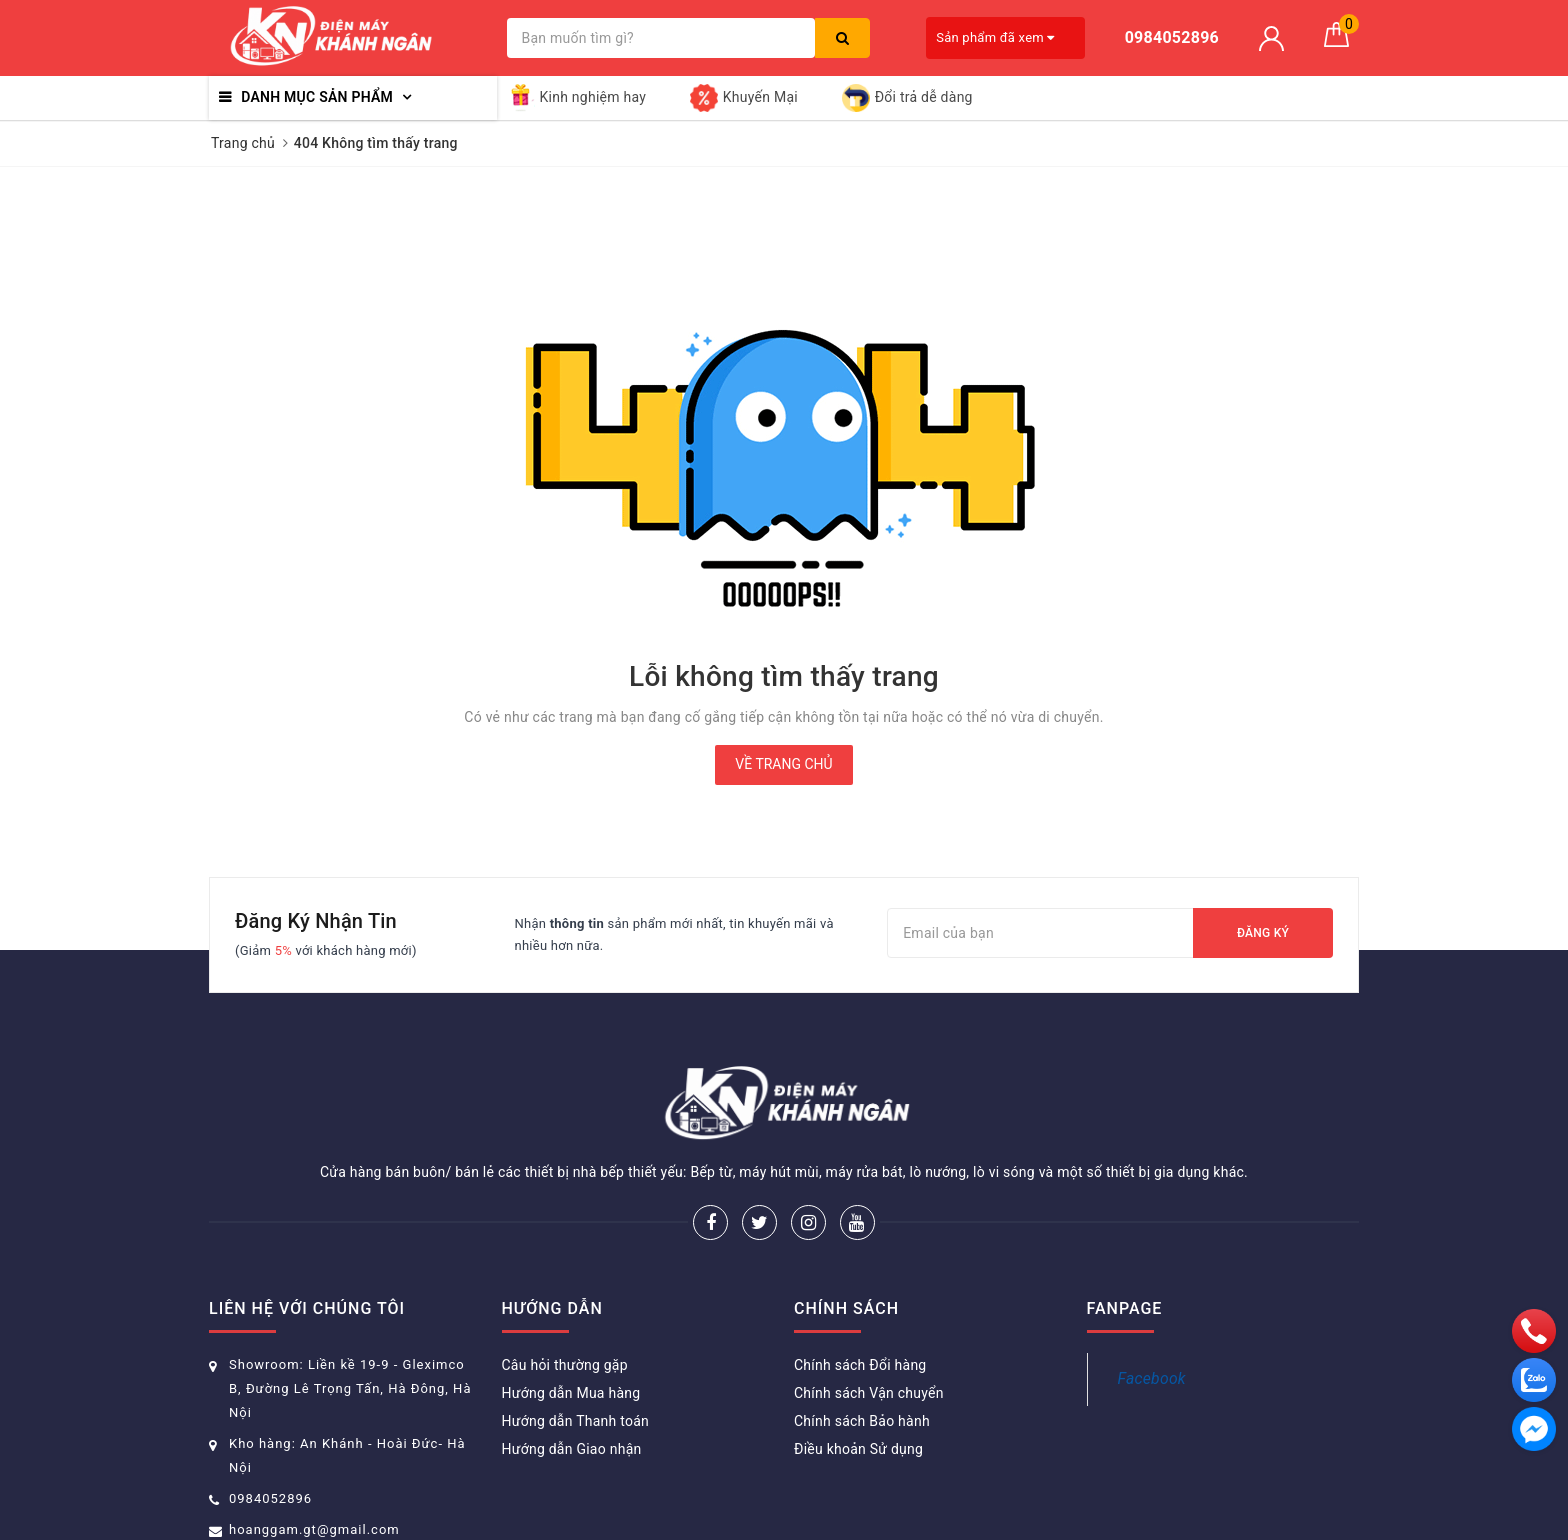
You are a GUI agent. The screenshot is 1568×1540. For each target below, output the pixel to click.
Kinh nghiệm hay (577, 98)
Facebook (1152, 1378)
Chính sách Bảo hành (862, 1421)
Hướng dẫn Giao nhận (572, 1449)
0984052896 (270, 1498)
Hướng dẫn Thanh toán (576, 1421)
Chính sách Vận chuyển (869, 1393)
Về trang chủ (783, 764)
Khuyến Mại (744, 98)
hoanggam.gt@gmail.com (314, 1529)
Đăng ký (1263, 933)
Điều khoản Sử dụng (858, 1449)
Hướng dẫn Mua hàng (571, 1393)
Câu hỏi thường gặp (565, 1365)
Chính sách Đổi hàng (860, 1365)
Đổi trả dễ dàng (907, 98)
